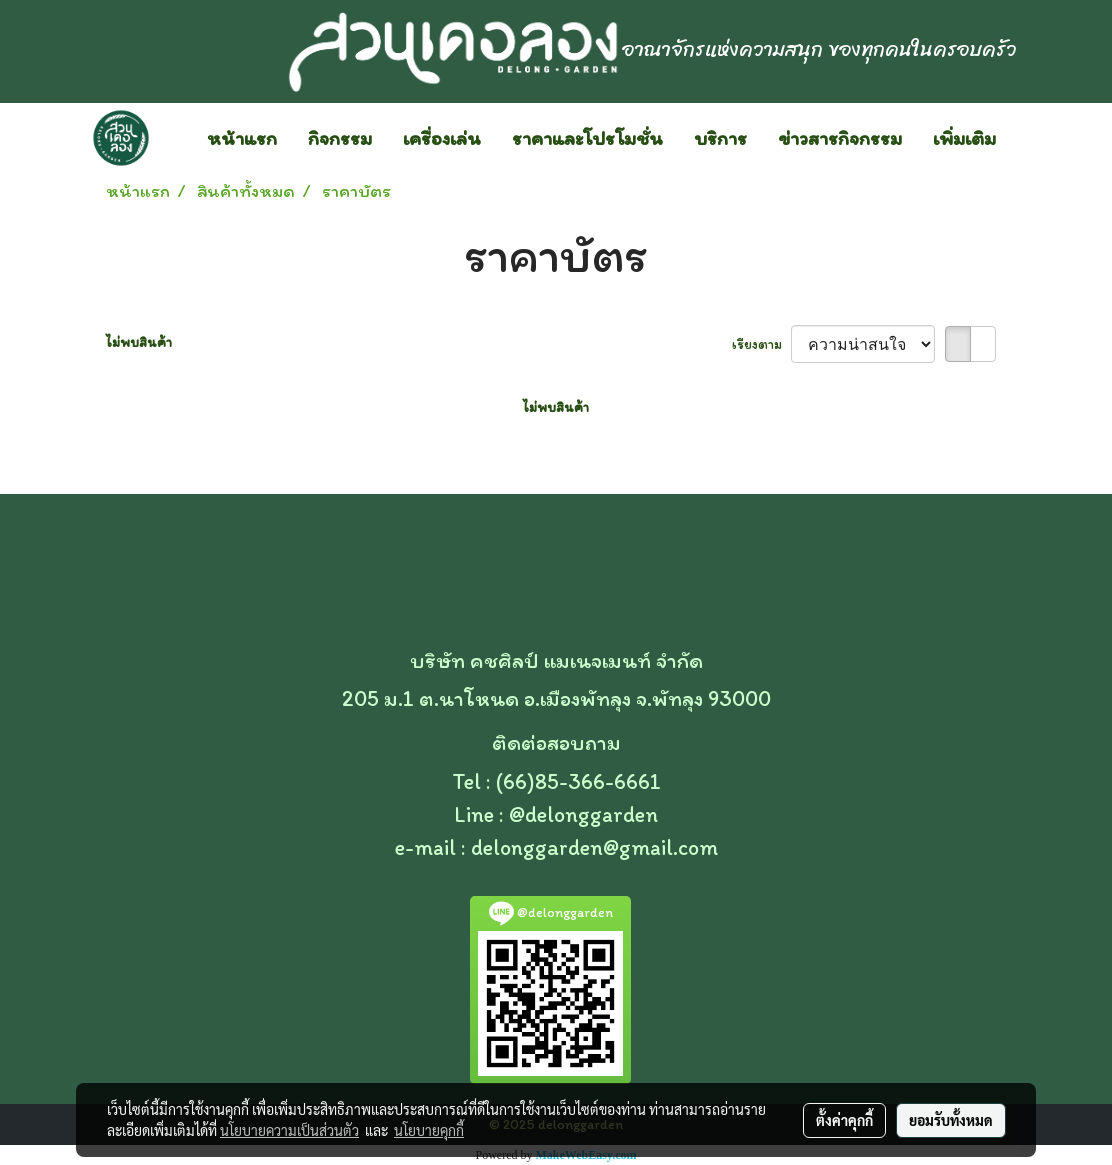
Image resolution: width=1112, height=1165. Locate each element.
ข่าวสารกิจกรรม (840, 138)
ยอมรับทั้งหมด (951, 1120)
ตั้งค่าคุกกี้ (844, 1120)
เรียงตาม (761, 344)
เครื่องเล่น (442, 138)
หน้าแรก (242, 138)
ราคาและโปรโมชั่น (587, 138)
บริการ (720, 138)
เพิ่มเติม (964, 138)
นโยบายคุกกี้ (429, 1130)
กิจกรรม (340, 138)
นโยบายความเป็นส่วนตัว (289, 1130)
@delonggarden (583, 814)
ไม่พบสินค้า (139, 342)
